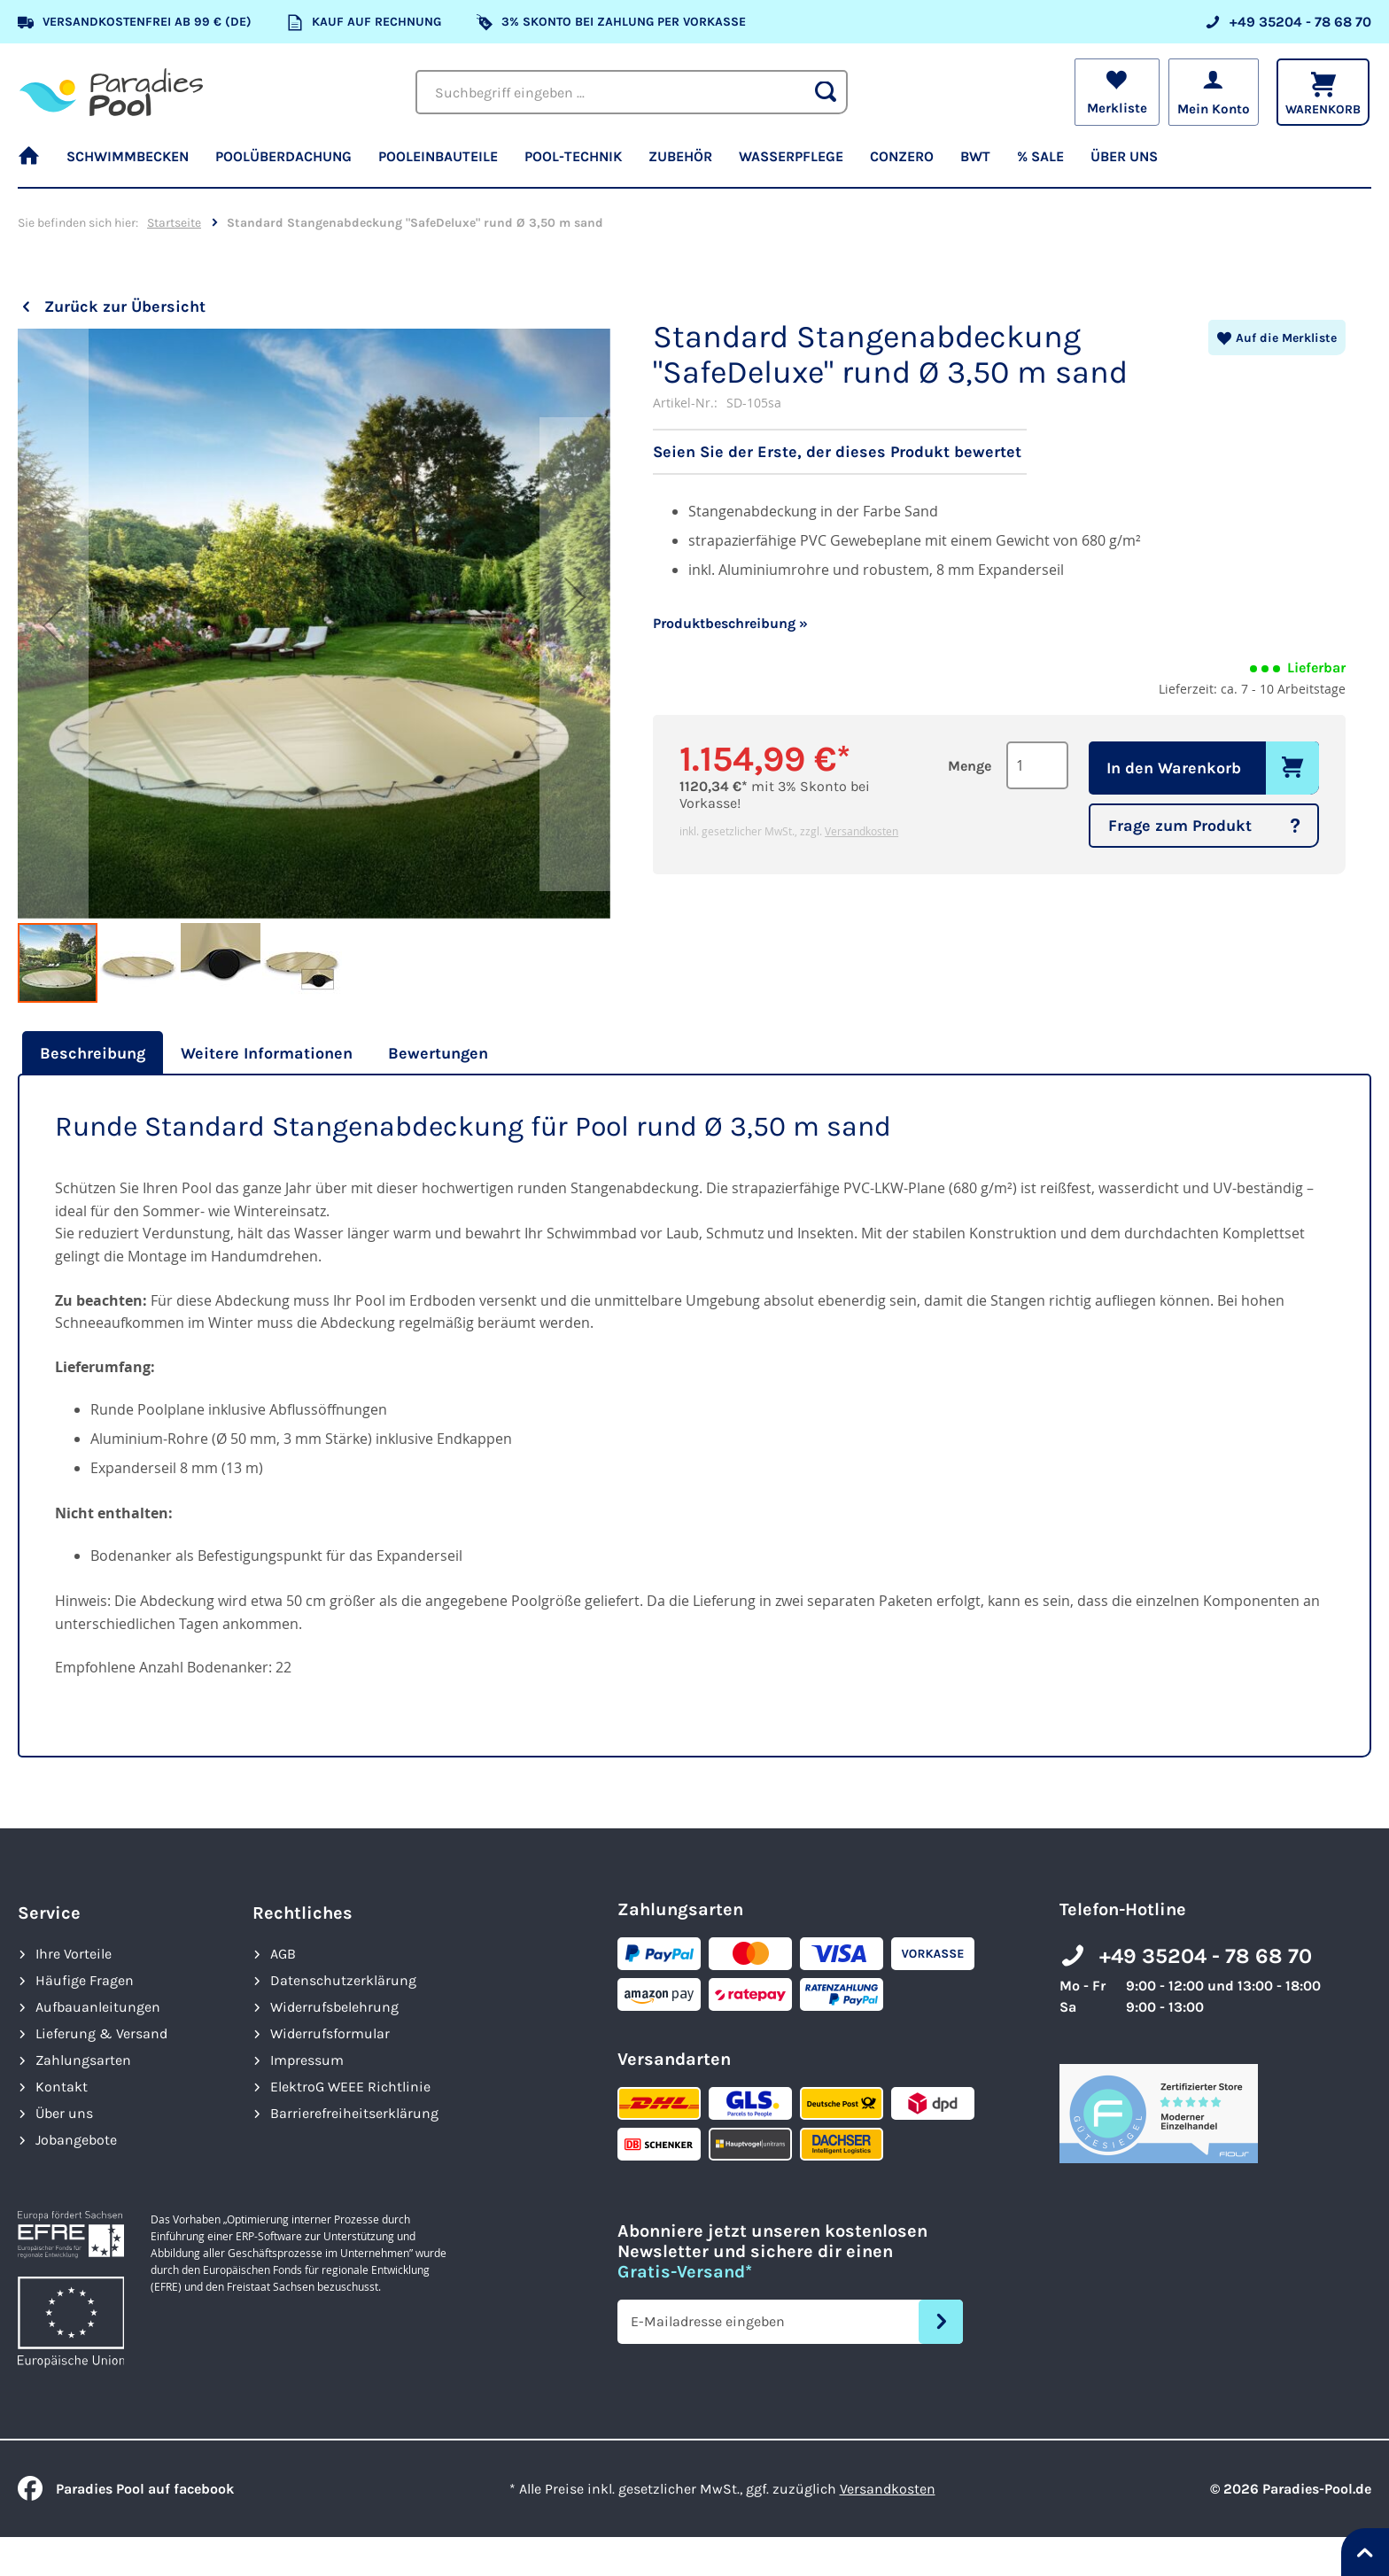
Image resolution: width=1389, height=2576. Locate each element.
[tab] (90, 1053)
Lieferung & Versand (101, 2033)
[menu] (694, 164)
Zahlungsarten (83, 2060)
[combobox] (631, 92)
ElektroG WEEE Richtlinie (350, 2086)
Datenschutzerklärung (343, 1980)
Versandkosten (861, 831)
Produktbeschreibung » (730, 623)
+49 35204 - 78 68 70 (1205, 1956)
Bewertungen (438, 1053)
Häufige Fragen (84, 1980)
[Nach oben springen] (1365, 2552)
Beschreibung (92, 1053)
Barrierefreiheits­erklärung (354, 2113)
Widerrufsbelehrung (334, 2006)
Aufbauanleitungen (97, 2006)
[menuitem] (35, 164)
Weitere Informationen (267, 1053)
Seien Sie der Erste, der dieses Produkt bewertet (837, 452)
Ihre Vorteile (73, 1953)
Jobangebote (76, 2139)
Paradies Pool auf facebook (126, 2489)
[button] (53, 625)
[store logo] (111, 92)
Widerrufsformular (330, 2033)
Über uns (64, 2113)
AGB (283, 1953)
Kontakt (61, 2086)
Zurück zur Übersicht (125, 306)
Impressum (307, 2060)
